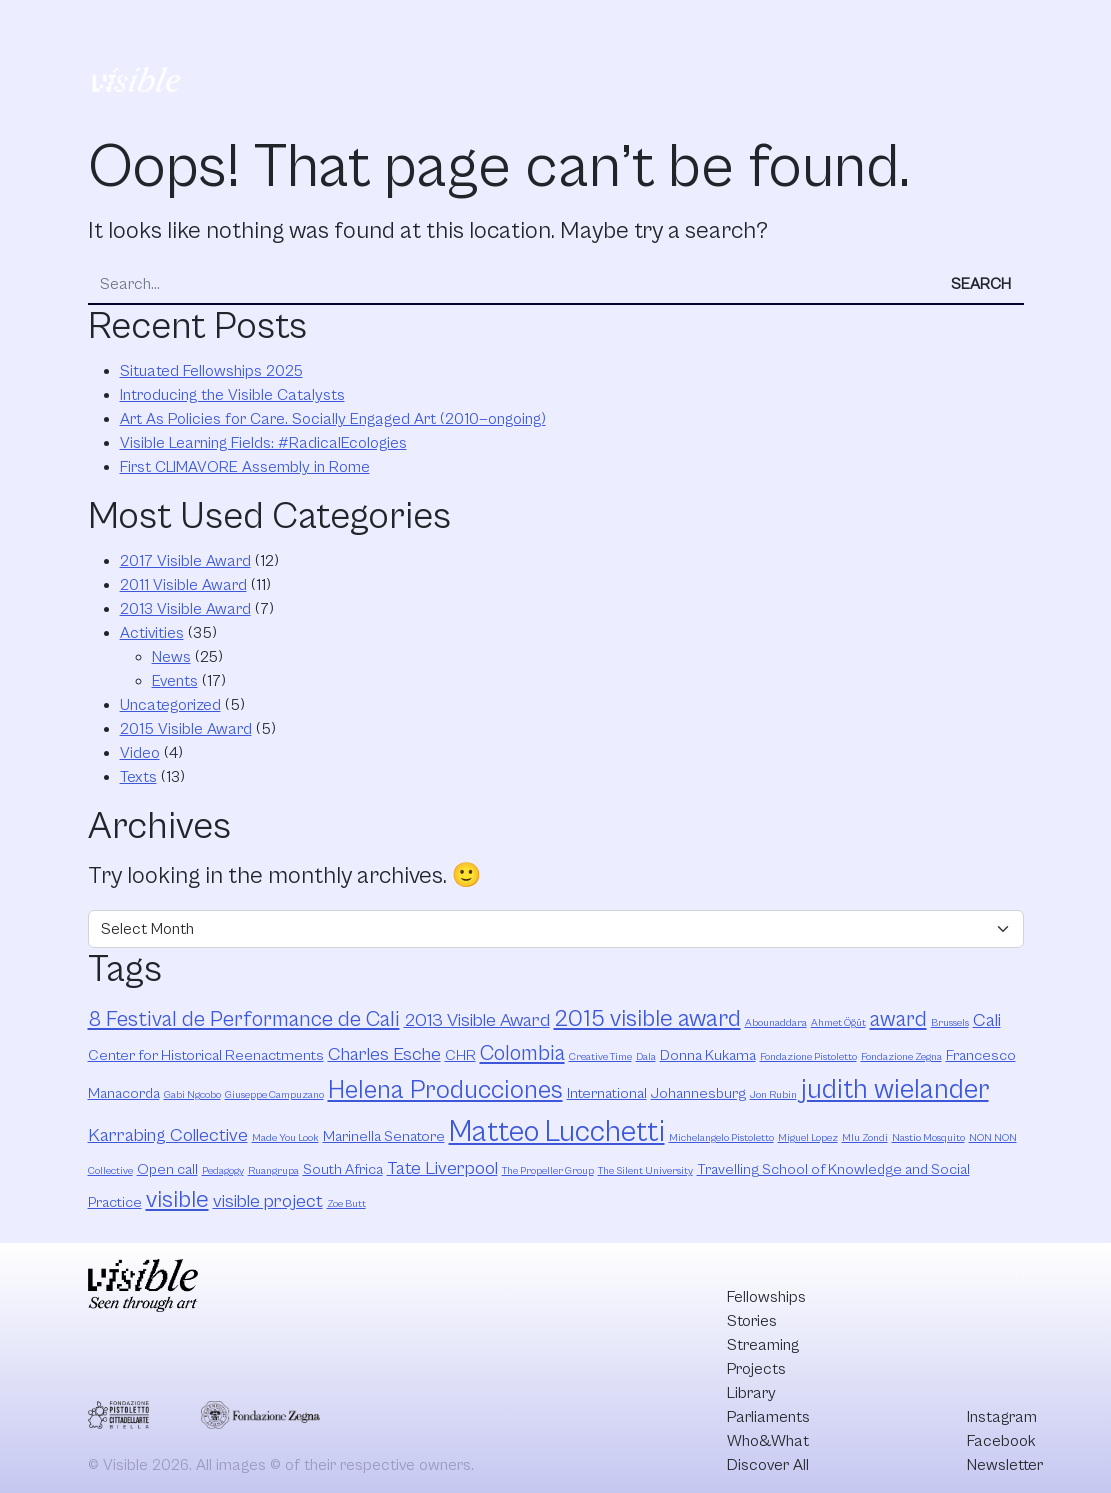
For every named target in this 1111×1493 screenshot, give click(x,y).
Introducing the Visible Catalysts (232, 395)
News (171, 657)
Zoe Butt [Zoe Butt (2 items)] (346, 1204)
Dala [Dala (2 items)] (646, 1057)
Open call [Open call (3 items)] (167, 1169)
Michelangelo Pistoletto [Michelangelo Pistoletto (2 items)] (721, 1138)
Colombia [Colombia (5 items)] (522, 1053)
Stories (352, 28)
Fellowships (255, 28)
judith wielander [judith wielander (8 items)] (895, 1090)
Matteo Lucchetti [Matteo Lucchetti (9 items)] (557, 1132)
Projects (542, 28)
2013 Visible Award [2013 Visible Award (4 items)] (477, 1020)
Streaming (445, 28)
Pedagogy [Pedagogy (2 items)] (223, 1171)
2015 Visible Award (186, 729)
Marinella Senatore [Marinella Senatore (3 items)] (384, 1136)
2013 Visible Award (185, 609)
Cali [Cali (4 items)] (987, 1020)
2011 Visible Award (183, 585)
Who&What (841, 28)
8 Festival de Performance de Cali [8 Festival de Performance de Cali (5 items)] (244, 1019)
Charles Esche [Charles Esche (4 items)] (384, 1054)
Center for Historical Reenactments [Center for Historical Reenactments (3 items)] (206, 1055)
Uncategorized (170, 705)
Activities (152, 633)
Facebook (1001, 1441)
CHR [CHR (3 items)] (460, 1055)
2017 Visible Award (185, 561)
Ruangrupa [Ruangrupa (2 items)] (273, 1171)
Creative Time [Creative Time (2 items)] (600, 1057)
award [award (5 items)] (898, 1019)
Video (140, 753)
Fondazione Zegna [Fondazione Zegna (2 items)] (901, 1057)
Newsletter (1005, 1465)
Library (628, 28)
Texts (138, 777)
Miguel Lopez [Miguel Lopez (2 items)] (808, 1138)
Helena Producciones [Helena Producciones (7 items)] (445, 1090)
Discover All (957, 53)
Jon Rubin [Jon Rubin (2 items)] (773, 1095)
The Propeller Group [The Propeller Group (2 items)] (548, 1171)
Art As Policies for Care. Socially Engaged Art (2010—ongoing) (333, 419)
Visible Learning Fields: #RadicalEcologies (263, 443)
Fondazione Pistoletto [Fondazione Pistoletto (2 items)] (808, 1057)
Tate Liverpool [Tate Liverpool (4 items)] (442, 1168)
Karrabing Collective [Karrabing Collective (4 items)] (168, 1135)
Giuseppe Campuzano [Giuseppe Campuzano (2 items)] (274, 1095)
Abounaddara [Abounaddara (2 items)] (776, 1023)
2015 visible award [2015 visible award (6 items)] (647, 1019)
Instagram (1002, 1417)
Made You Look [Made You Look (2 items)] (285, 1138)
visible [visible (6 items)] (177, 1200)
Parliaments (726, 28)
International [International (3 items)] (607, 1093)
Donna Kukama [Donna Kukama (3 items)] (708, 1055)
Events (175, 681)
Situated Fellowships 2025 (211, 371)
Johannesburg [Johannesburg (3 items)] (698, 1093)
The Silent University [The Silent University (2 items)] (645, 1171)
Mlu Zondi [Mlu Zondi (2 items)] (865, 1138)
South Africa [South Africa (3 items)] (343, 1169)
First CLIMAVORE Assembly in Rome (245, 467)
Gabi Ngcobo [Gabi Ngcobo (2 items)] (192, 1095)
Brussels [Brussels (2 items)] (950, 1023)
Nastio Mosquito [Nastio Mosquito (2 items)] (928, 1138)
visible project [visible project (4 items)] (268, 1201)
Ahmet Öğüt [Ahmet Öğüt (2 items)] (838, 1023)
